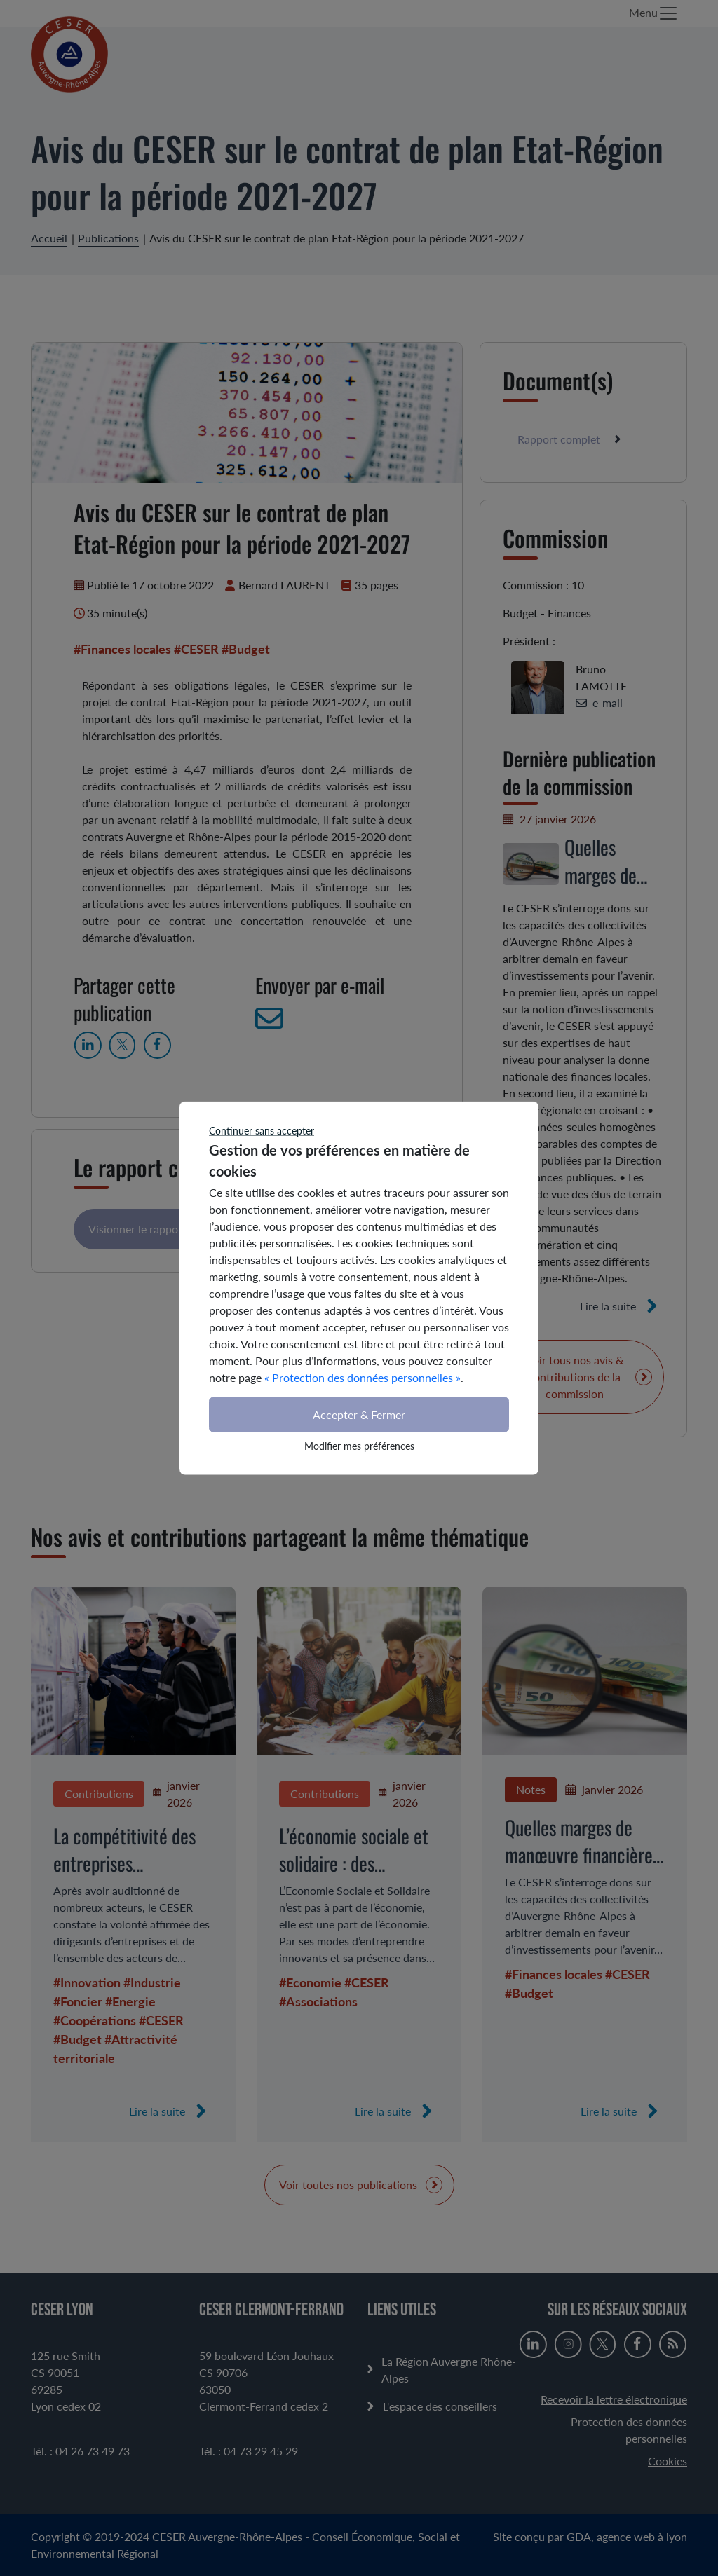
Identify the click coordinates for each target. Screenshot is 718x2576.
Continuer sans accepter (261, 1131)
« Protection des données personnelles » (362, 1377)
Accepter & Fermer (359, 1414)
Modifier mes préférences (359, 1446)
